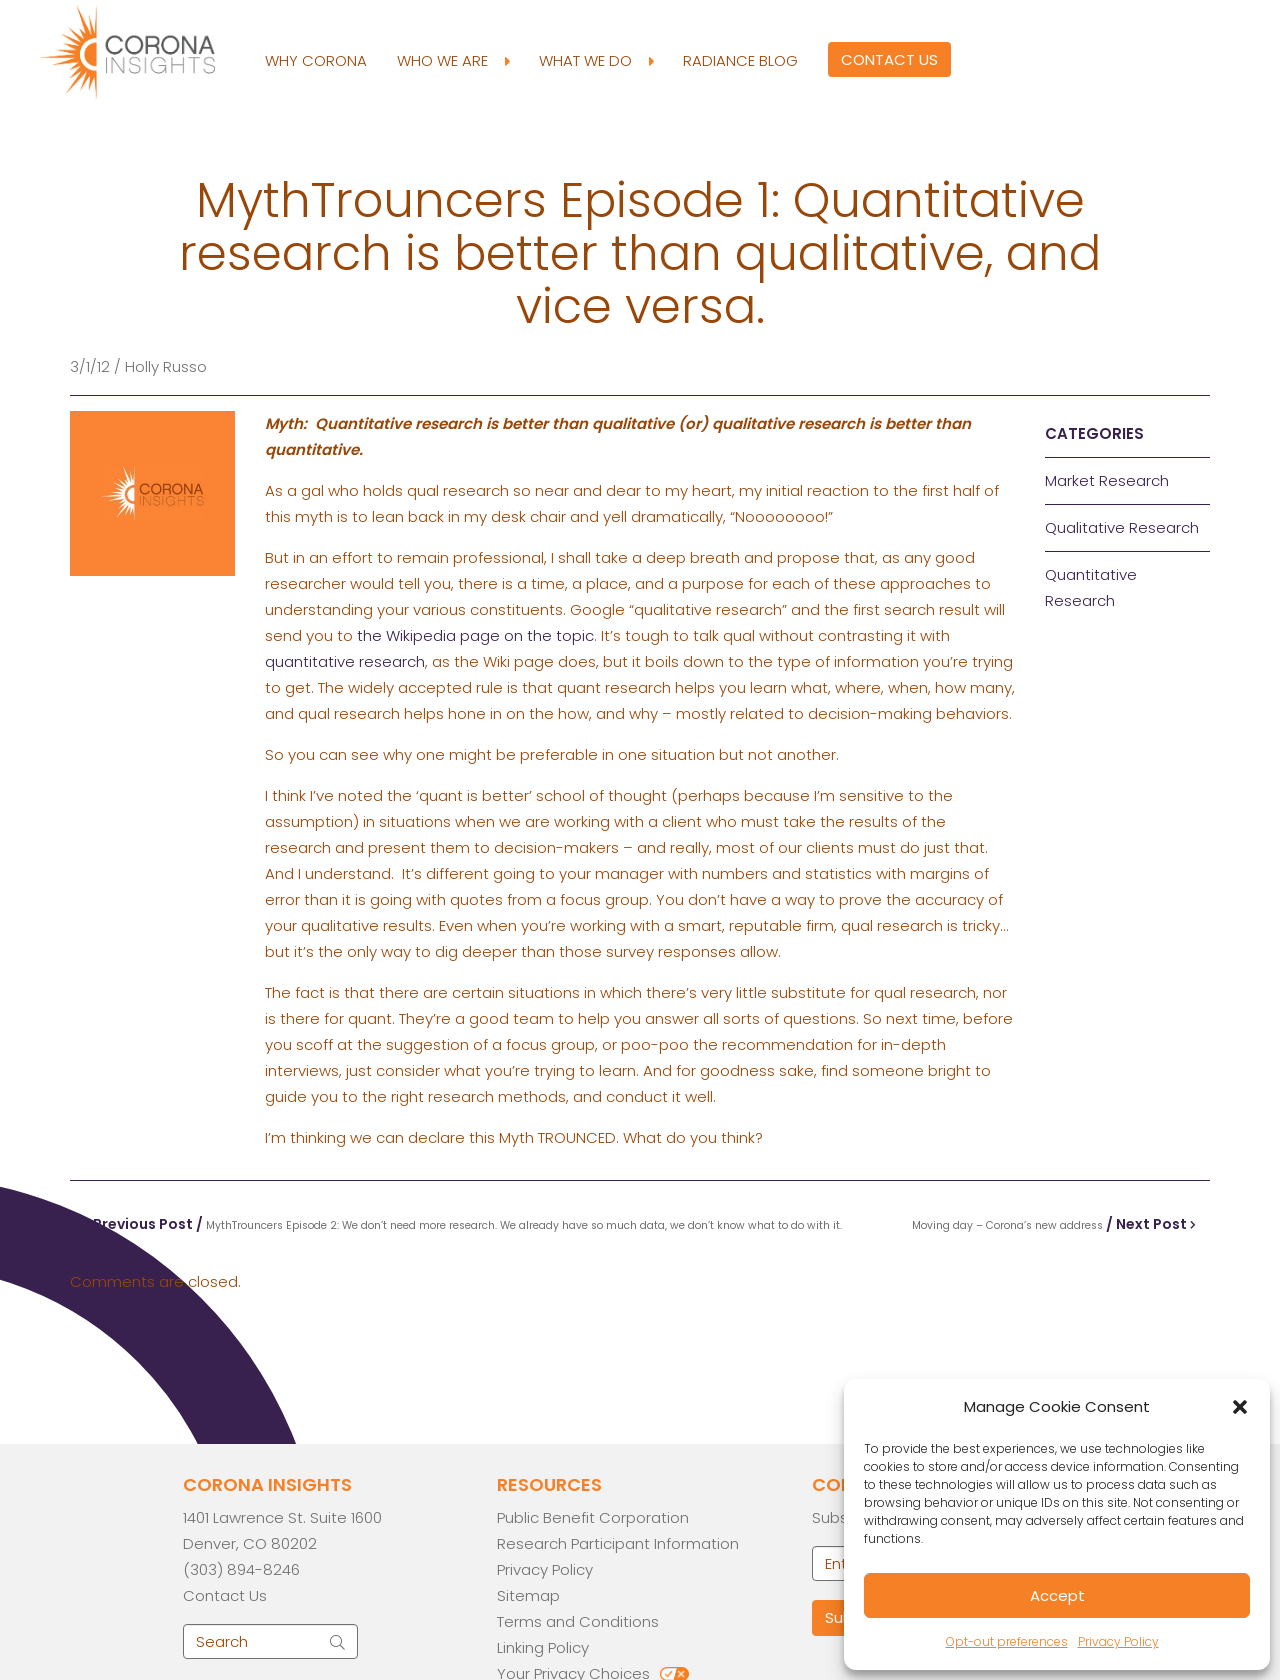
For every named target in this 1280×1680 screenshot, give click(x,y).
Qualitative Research (1122, 527)
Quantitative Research (1091, 587)
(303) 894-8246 (241, 1569)
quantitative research (345, 661)
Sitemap (528, 1595)
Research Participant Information (618, 1543)
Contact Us (889, 59)
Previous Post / (463, 1224)
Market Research (1107, 480)
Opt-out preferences (1007, 1641)
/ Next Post (1054, 1224)
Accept (1057, 1595)
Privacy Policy (1118, 1641)
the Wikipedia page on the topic (475, 635)
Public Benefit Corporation (593, 1517)
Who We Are (453, 61)
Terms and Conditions (578, 1621)
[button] (1240, 1407)
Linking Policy (543, 1647)
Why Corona (316, 60)
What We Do (596, 61)
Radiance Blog (740, 60)
